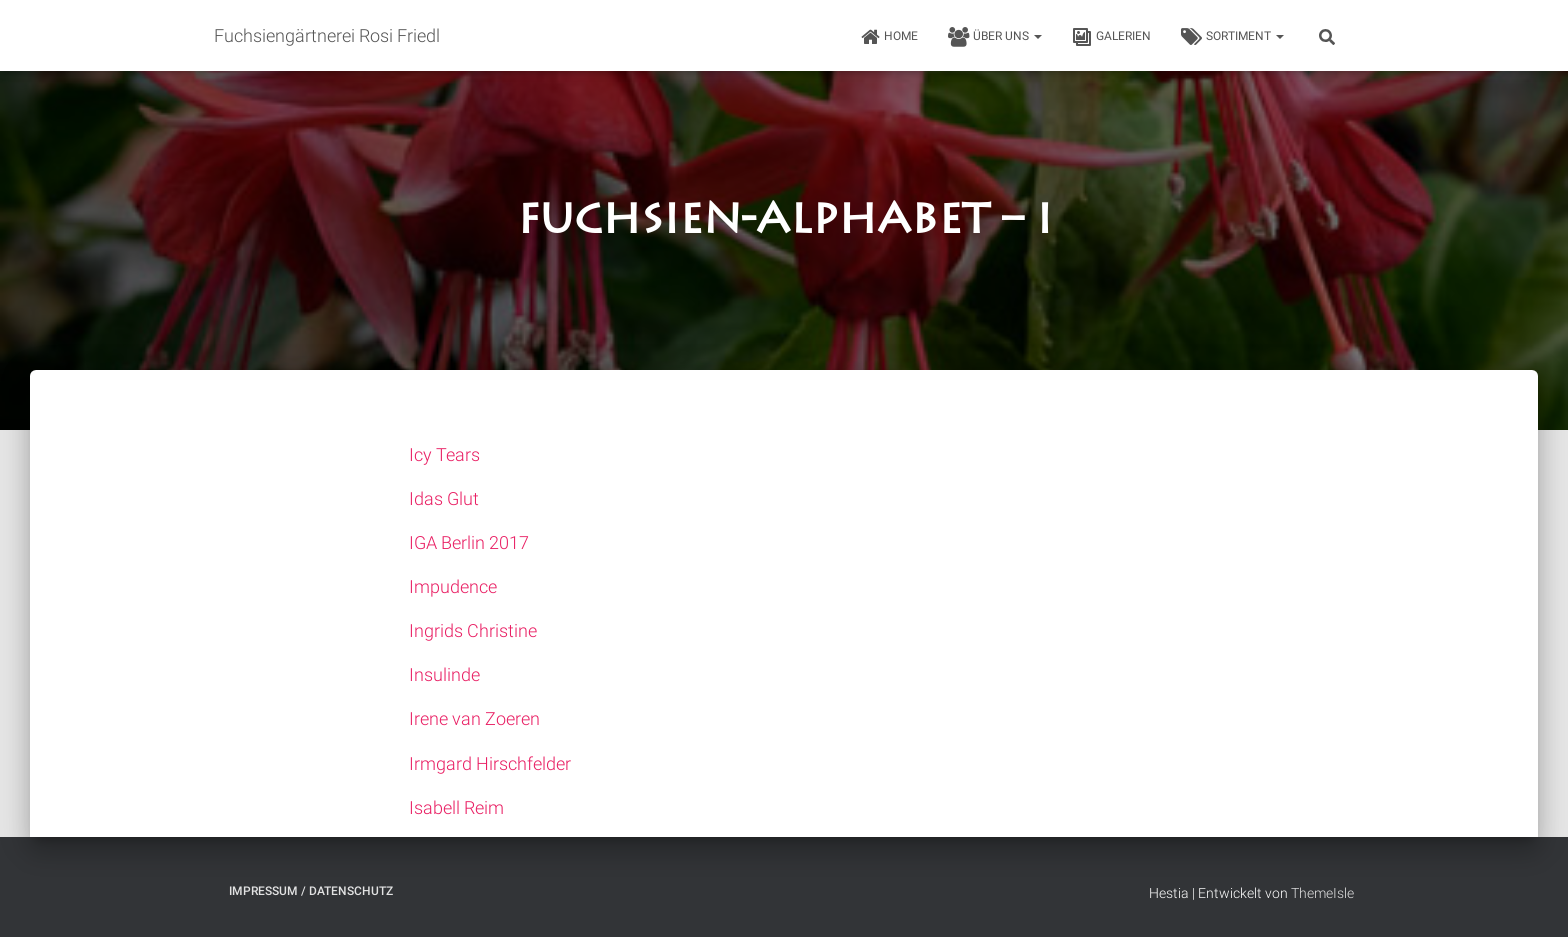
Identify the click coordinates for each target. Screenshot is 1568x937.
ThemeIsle (1322, 893)
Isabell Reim (456, 807)
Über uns (995, 37)
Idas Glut (444, 498)
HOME (889, 37)
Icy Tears (444, 454)
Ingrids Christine (473, 630)
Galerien (1111, 37)
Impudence (453, 586)
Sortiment (1232, 37)
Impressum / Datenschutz (311, 891)
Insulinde (444, 674)
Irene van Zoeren (474, 718)
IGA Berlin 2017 (469, 542)
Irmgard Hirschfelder (490, 763)
